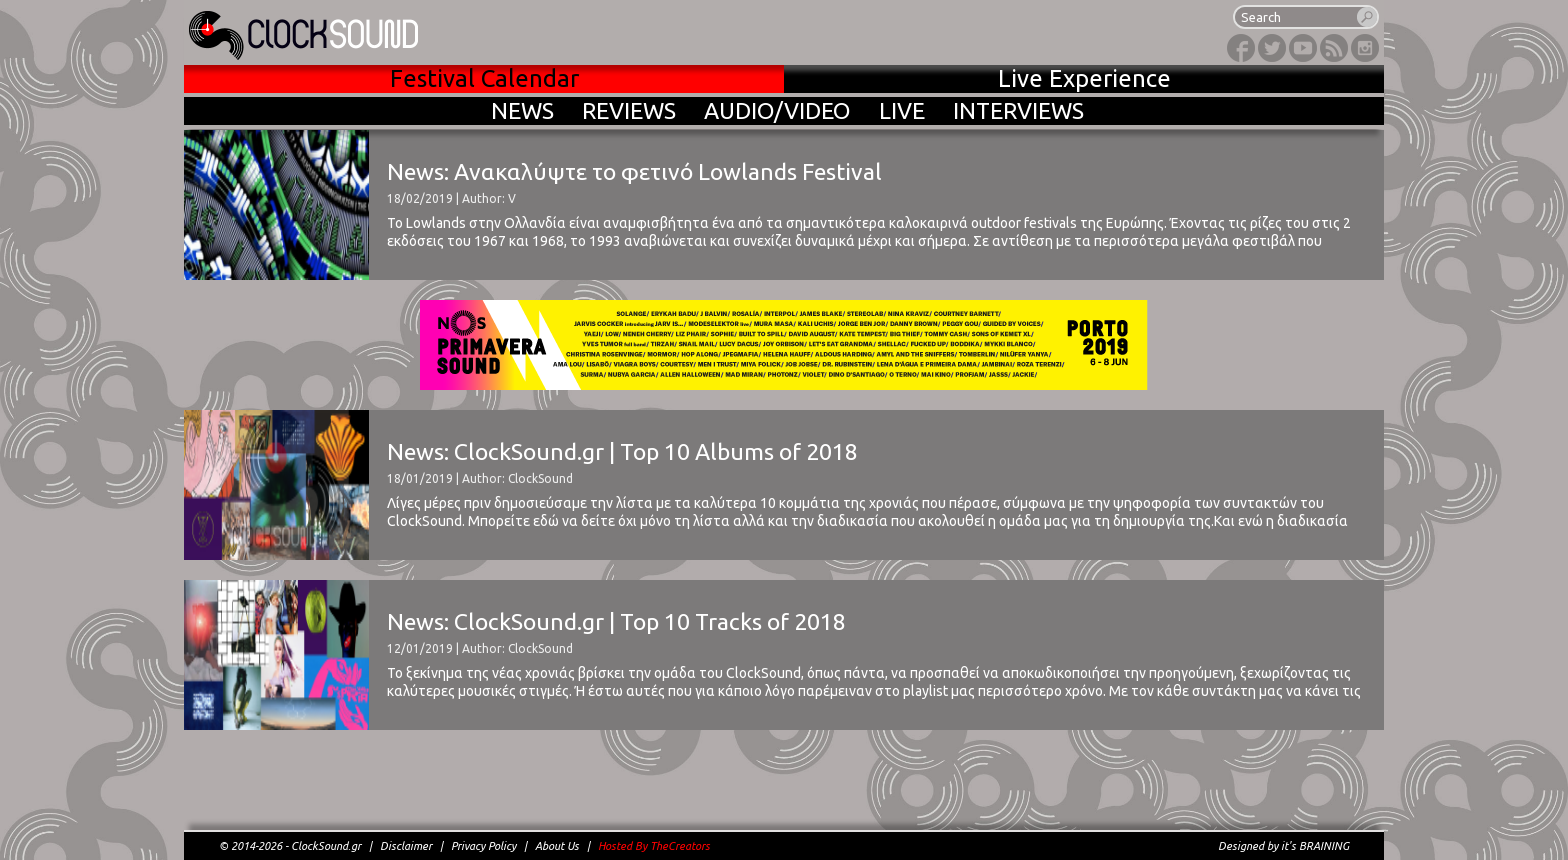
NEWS (522, 110)
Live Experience (1084, 78)
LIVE (902, 110)
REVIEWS (629, 110)
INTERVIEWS (1018, 110)
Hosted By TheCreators (654, 846)
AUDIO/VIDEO (777, 110)
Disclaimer (406, 846)
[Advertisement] (784, 795)
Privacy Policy (483, 846)
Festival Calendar (484, 78)
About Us (557, 846)
